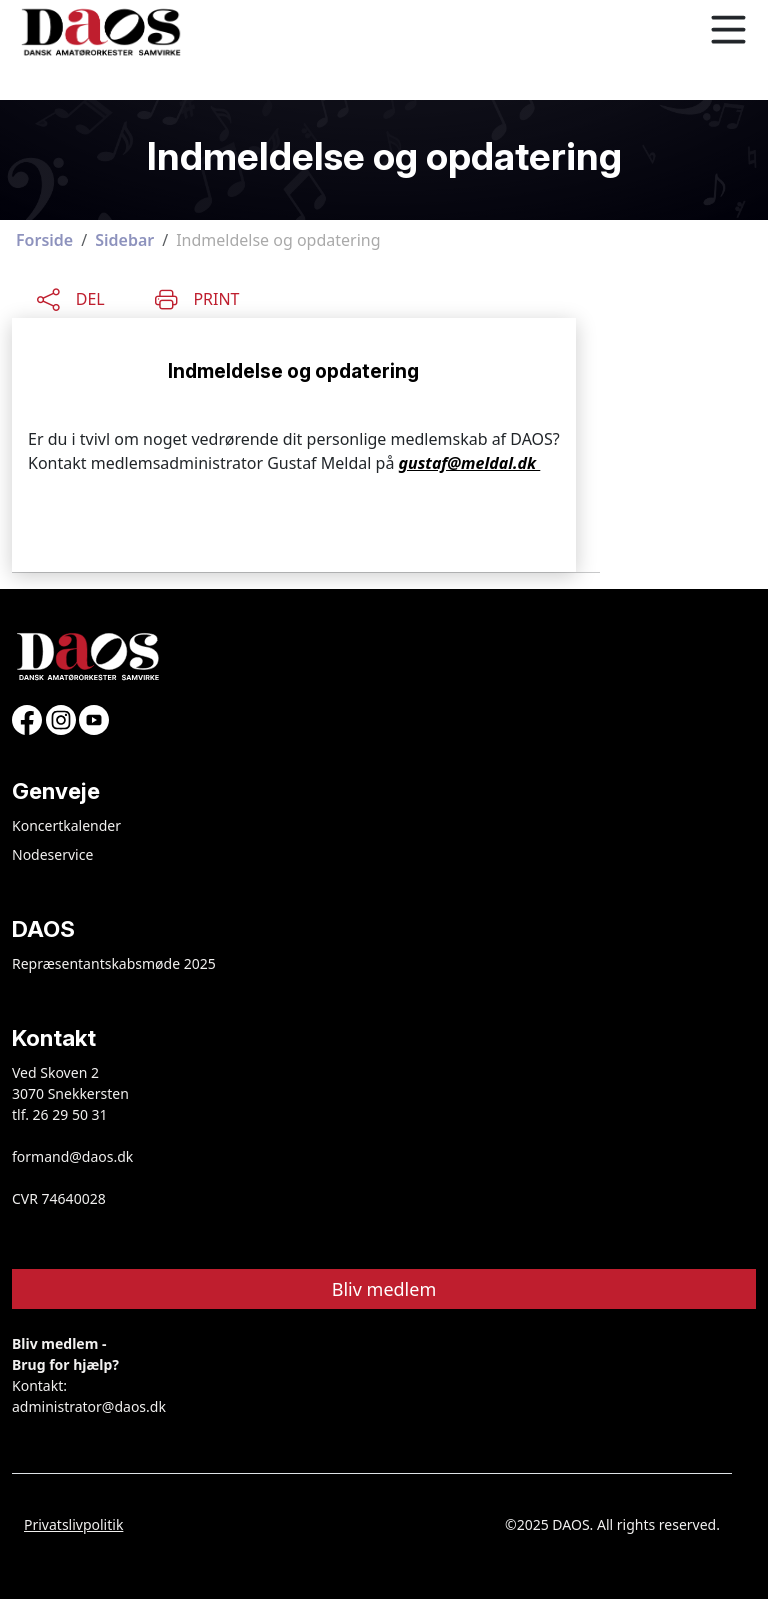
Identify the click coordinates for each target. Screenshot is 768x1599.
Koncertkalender (66, 825)
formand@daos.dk (72, 1156)
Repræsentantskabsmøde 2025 (114, 963)
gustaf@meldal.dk (470, 463)
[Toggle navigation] (728, 30)
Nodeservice (52, 854)
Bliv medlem (384, 1289)
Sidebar (124, 240)
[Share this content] (71, 297)
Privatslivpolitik (73, 1524)
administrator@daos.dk (89, 1406)
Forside (44, 240)
